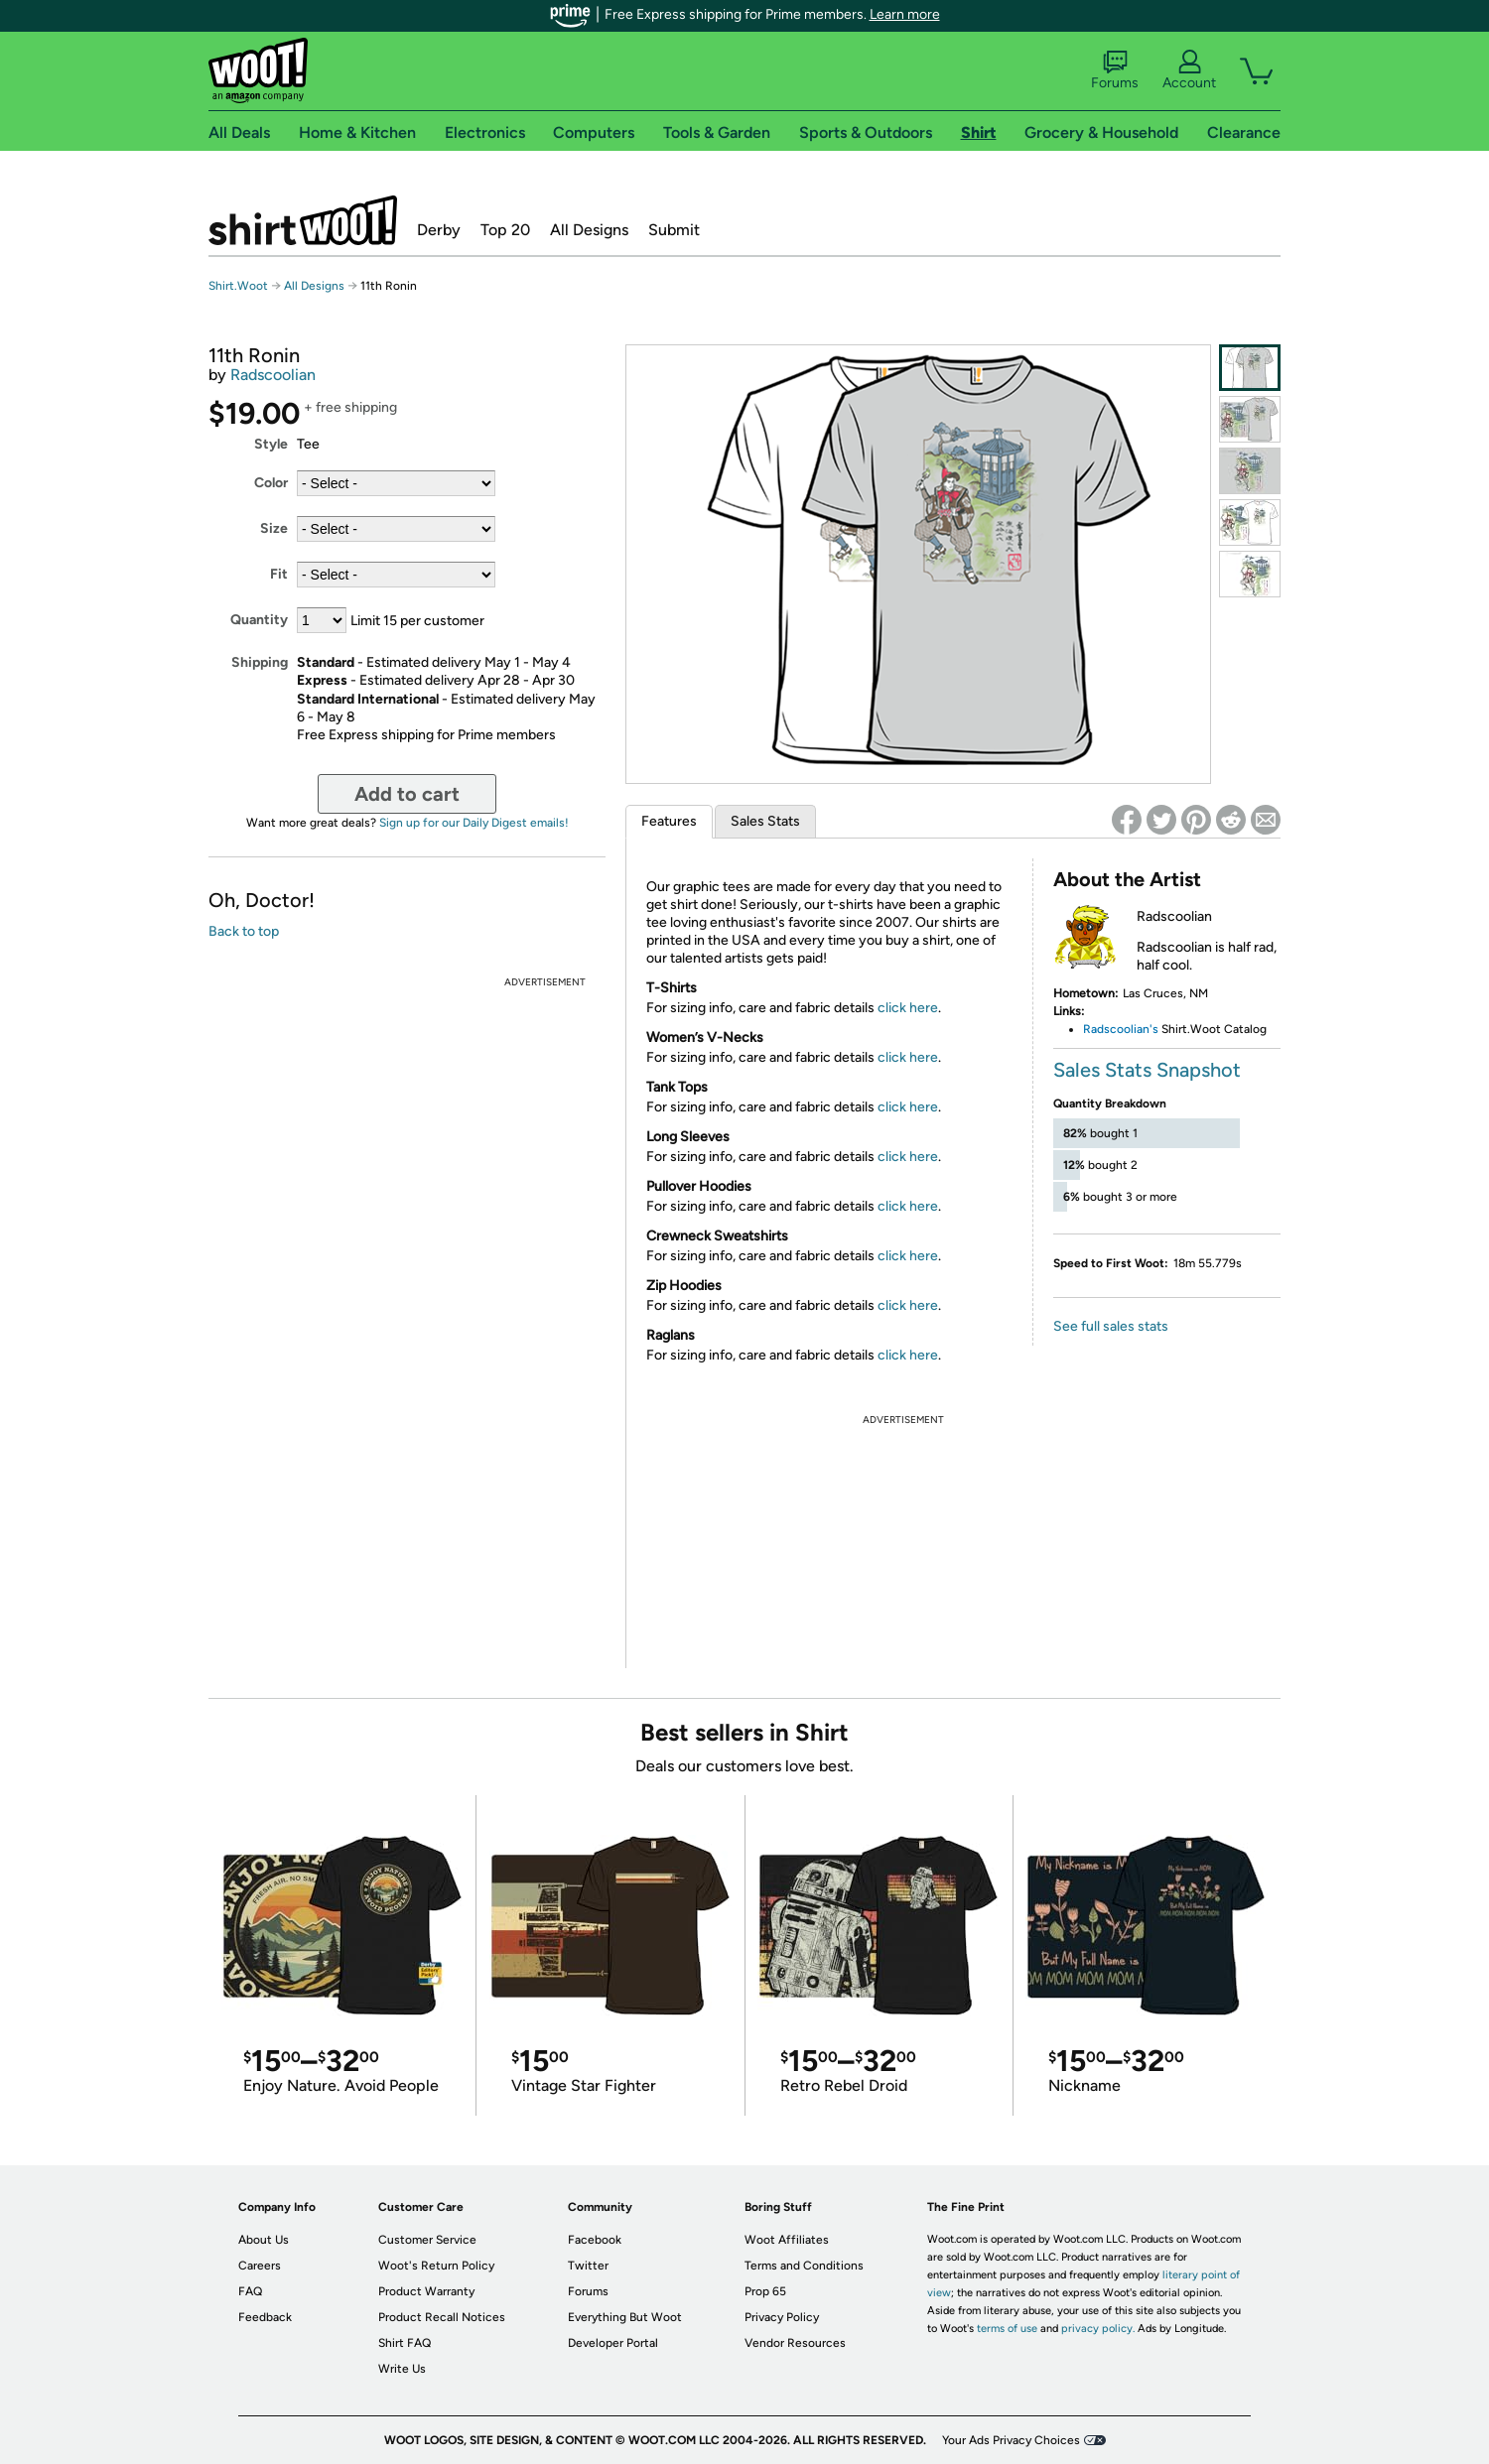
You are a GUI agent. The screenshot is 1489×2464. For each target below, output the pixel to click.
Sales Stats (765, 821)
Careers (259, 2265)
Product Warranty (426, 2291)
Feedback (265, 2317)
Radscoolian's (1120, 1029)
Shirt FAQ (404, 2343)
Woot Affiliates (786, 2240)
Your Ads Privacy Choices (1011, 2440)
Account (1189, 70)
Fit (279, 574)
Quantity (259, 619)
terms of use (1007, 2328)
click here (908, 1007)
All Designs (589, 229)
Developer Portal (613, 2343)
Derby (439, 229)
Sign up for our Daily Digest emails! (474, 823)
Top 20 (505, 229)
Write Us (402, 2369)
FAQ (250, 2291)
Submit (674, 229)
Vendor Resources (795, 2343)
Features (669, 821)
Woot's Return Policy (436, 2265)
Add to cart (407, 794)
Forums (1115, 70)
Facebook (594, 2240)
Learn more (905, 14)
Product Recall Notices (441, 2317)
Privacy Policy (781, 2317)
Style (271, 444)
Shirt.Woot (302, 220)
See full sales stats (1110, 1326)
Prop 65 (765, 2291)
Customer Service (427, 2240)
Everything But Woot (625, 2317)
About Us (263, 2240)
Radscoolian (273, 374)
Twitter (588, 2265)
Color (271, 482)
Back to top (243, 931)
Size (274, 528)
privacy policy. (1098, 2328)
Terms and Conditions (804, 2265)
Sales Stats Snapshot (1147, 1070)
